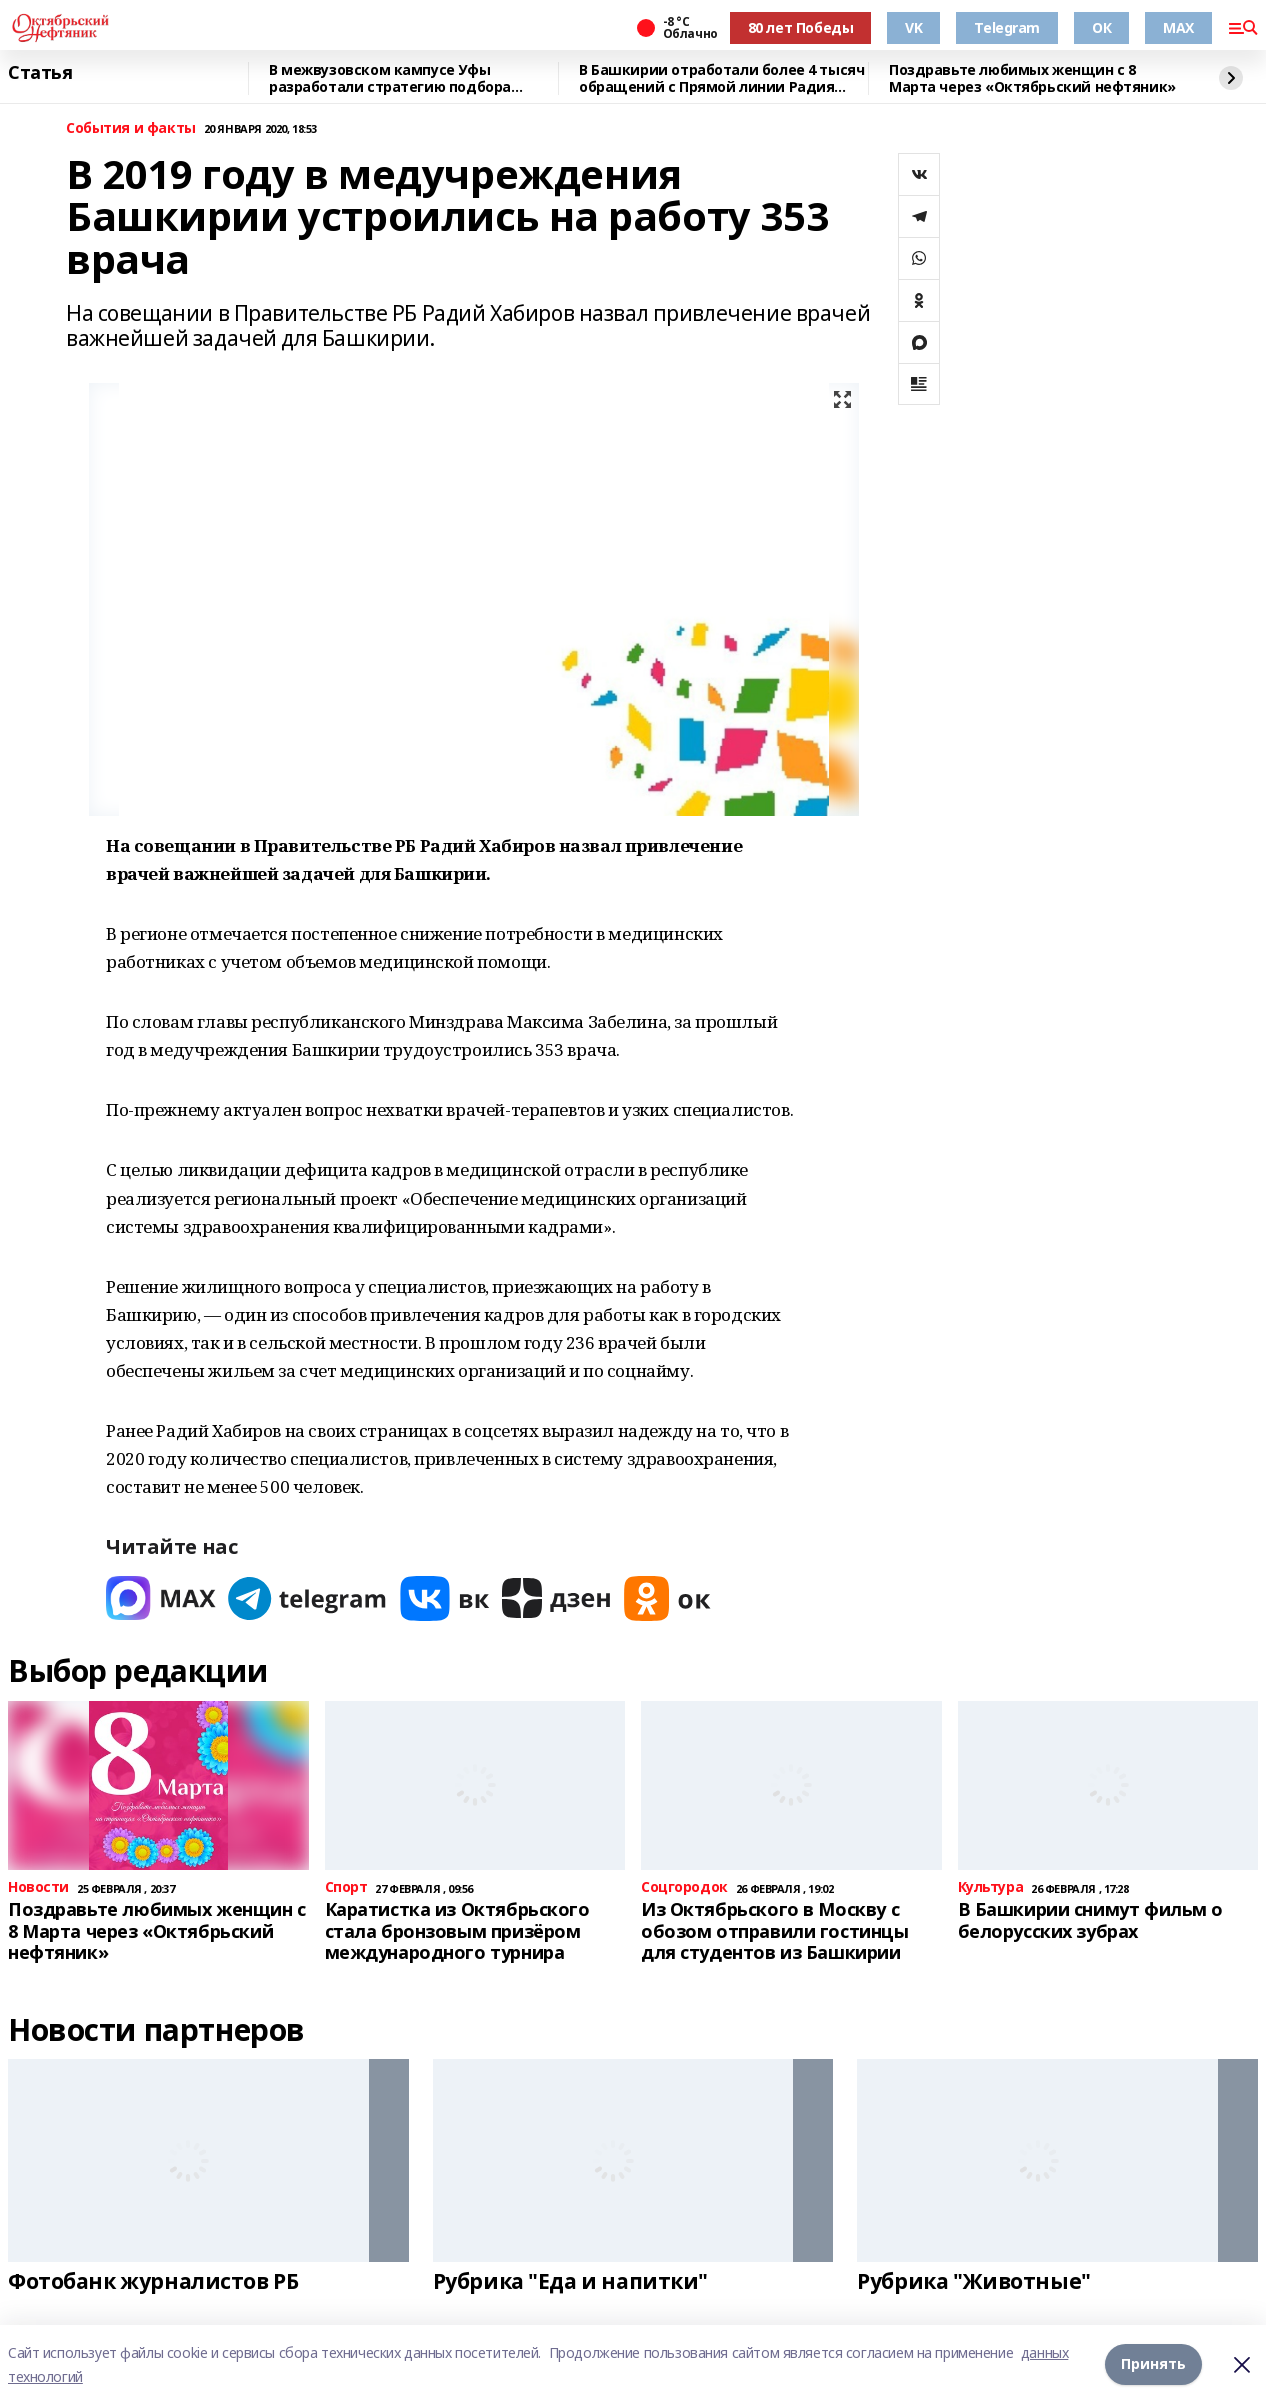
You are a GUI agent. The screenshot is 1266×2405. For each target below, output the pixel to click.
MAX (1178, 27)
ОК (1101, 27)
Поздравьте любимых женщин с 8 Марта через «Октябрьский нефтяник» (1032, 78)
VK (913, 27)
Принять (1153, 2364)
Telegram (1007, 27)
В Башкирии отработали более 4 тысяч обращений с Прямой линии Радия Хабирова (721, 78)
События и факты (131, 128)
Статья (40, 73)
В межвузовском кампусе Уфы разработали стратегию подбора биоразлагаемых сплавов (390, 78)
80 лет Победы (801, 27)
